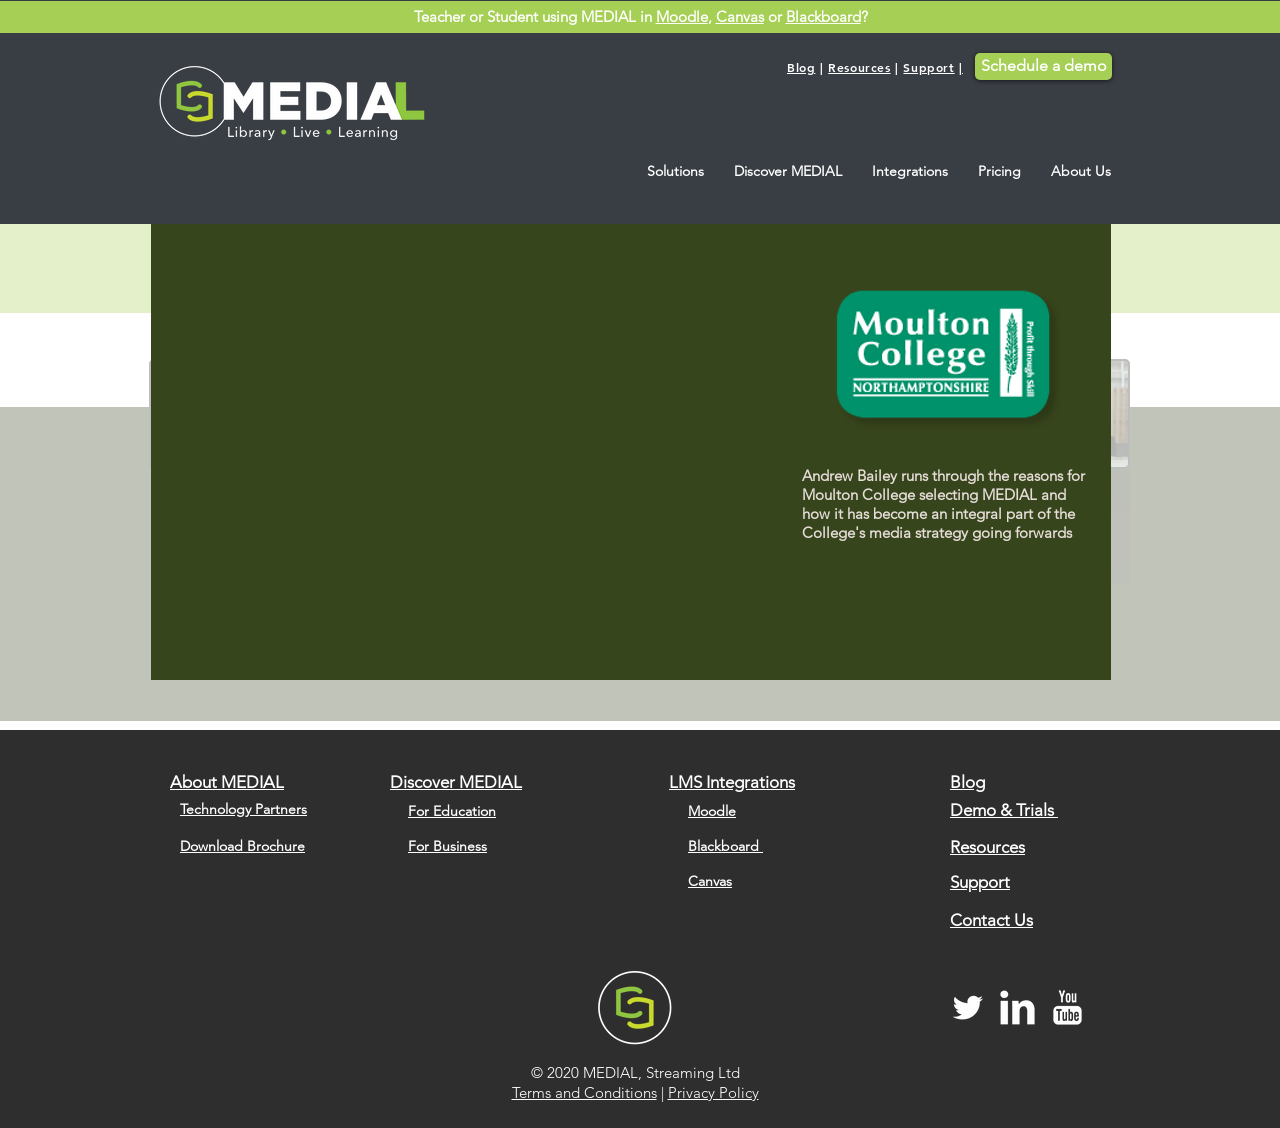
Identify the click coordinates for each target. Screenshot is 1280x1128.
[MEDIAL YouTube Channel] (1067, 1007)
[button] (675, 171)
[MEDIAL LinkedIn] (1017, 1007)
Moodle (682, 16)
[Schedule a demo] (1043, 66)
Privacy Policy (713, 1092)
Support (928, 67)
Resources (859, 67)
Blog (801, 67)
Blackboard (823, 16)
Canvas (740, 16)
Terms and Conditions (584, 1092)
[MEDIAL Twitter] (967, 1007)
